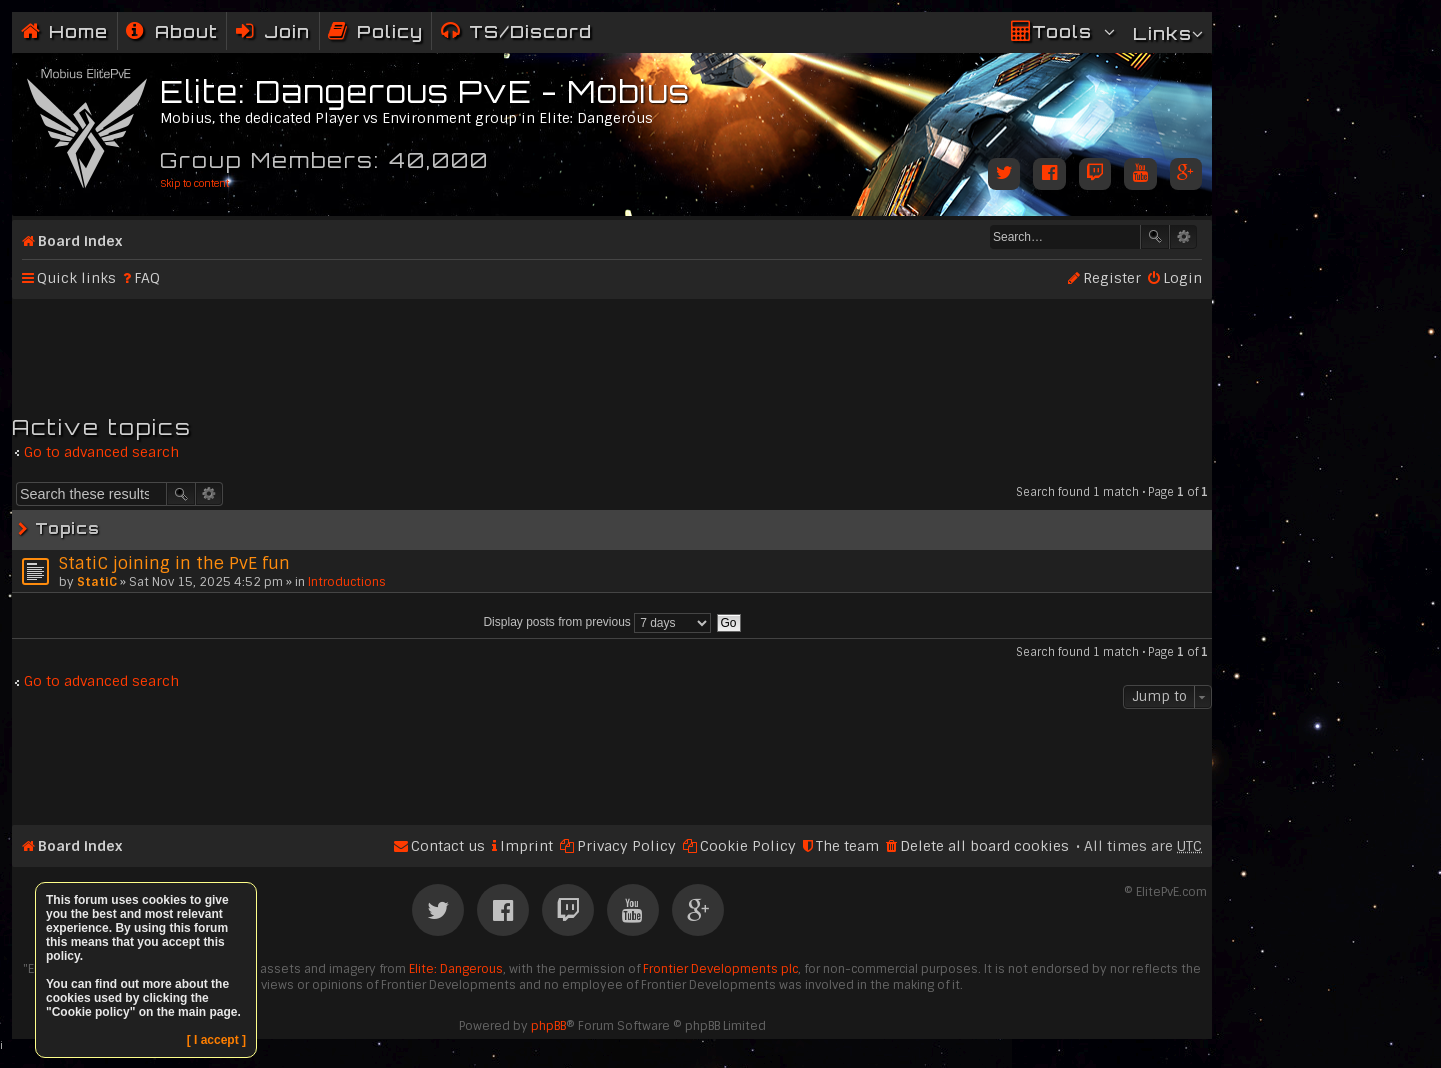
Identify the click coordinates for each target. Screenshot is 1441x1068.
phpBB (548, 1026)
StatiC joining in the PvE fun (174, 563)
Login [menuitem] (1182, 278)
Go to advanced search (101, 452)
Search (1155, 237)
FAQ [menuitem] (147, 278)
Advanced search (1183, 237)
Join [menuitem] (287, 31)
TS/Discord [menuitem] (530, 31)
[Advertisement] (612, 348)
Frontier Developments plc (720, 969)
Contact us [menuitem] (448, 846)
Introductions (347, 582)
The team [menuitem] (847, 846)
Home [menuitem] (78, 31)
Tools (1062, 31)
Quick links (76, 278)
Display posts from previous (597, 622)
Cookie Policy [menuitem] (748, 846)
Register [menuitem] (1112, 278)
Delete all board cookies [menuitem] (984, 846)
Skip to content (194, 183)
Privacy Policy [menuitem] (626, 846)
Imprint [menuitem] (526, 846)
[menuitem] (172, 31)
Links (1162, 33)
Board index (80, 241)
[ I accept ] (216, 1040)
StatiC (97, 582)
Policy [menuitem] (390, 31)
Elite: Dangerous (456, 969)
